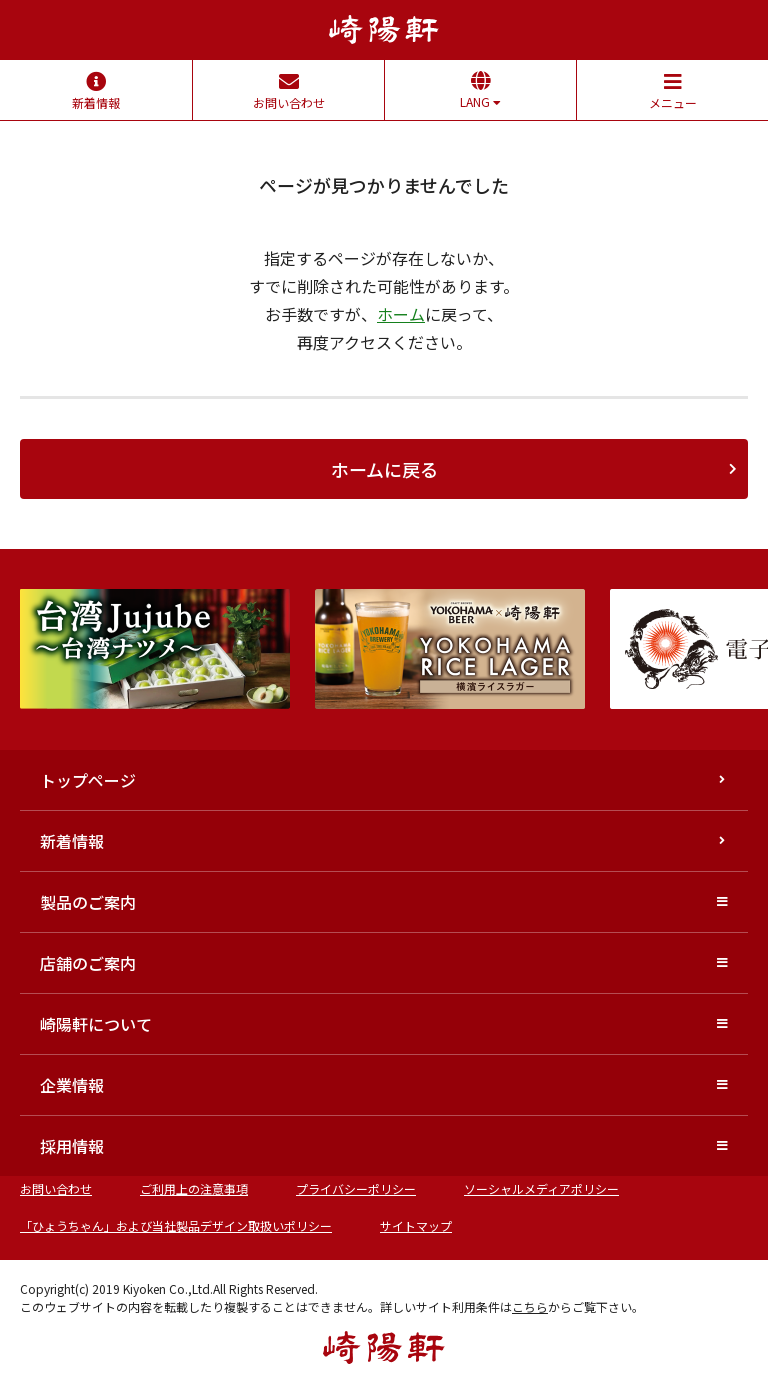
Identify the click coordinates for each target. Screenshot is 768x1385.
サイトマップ (416, 1225)
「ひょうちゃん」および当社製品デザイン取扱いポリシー (176, 1225)
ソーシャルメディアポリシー (541, 1188)
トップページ (88, 780)
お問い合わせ (56, 1188)
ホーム (401, 314)
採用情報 (72, 1146)
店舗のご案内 (88, 963)
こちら (530, 1306)
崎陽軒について (96, 1024)
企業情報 (72, 1085)
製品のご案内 (88, 902)
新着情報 (72, 841)
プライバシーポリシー (356, 1188)
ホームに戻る (384, 469)
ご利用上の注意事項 (194, 1188)
